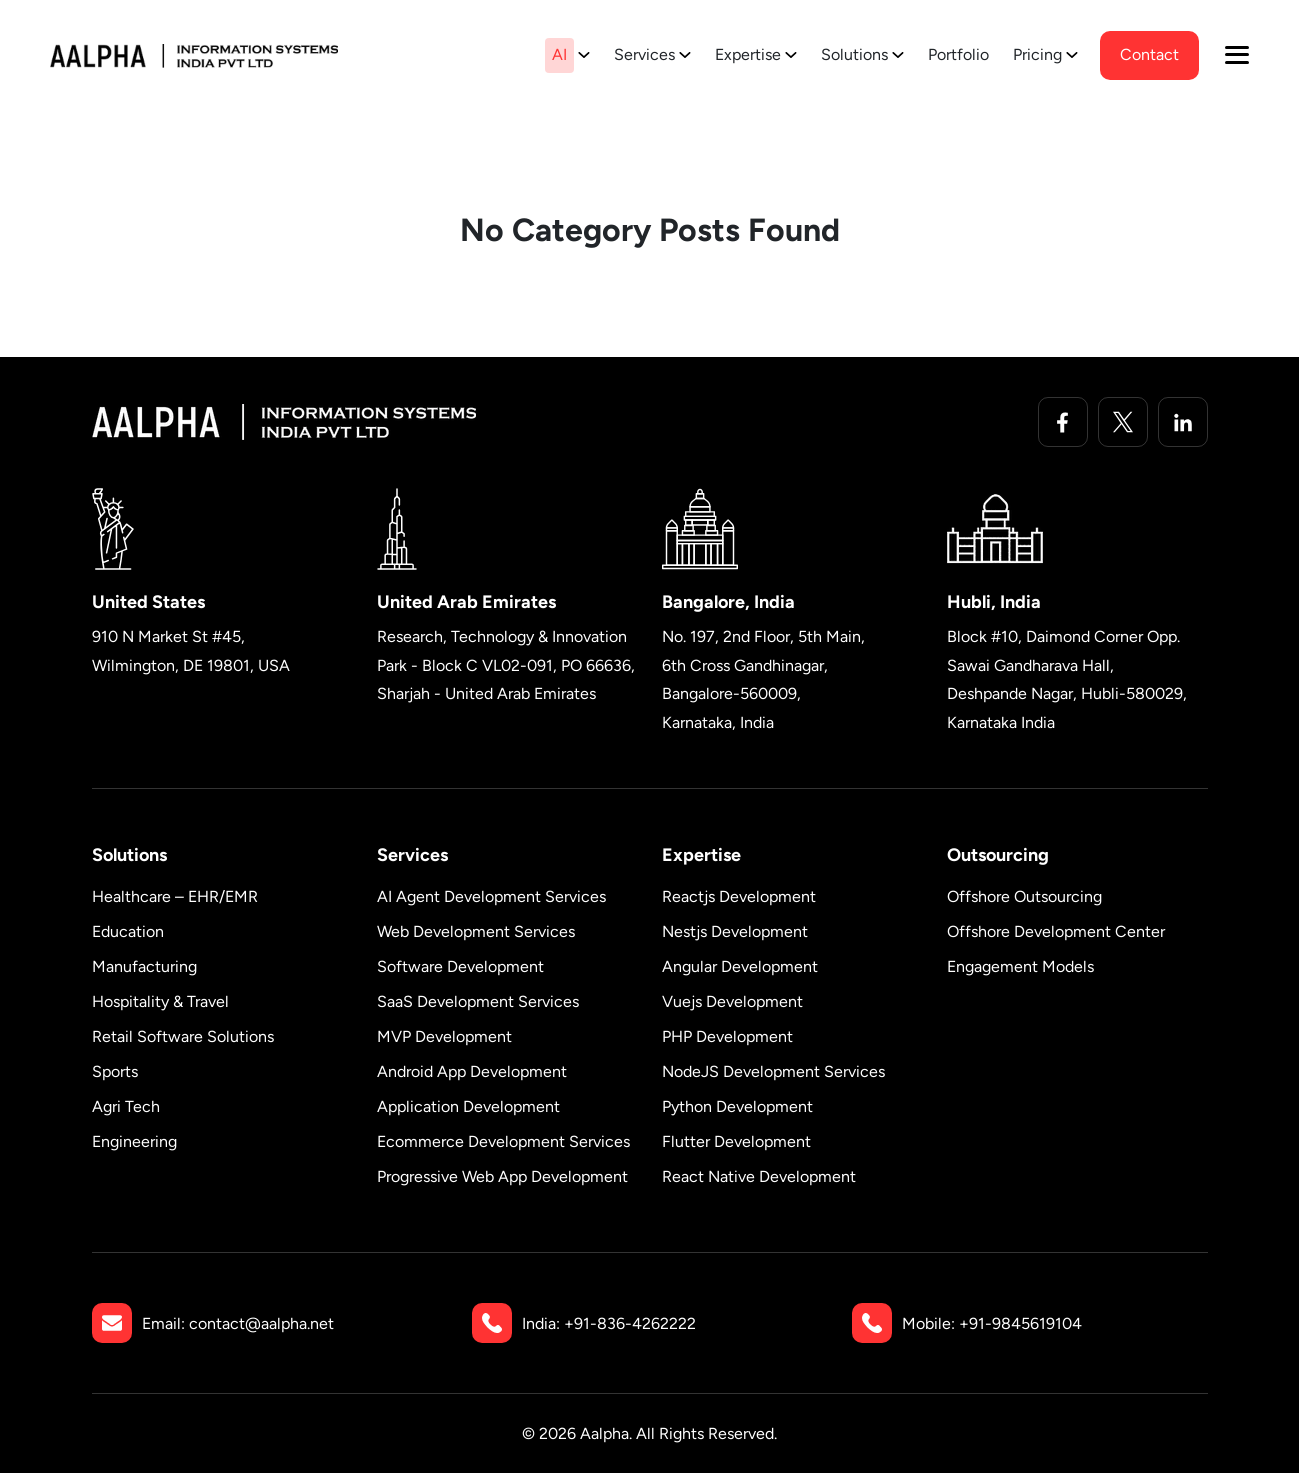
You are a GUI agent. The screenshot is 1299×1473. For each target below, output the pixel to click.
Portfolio (958, 54)
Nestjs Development (735, 931)
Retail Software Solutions (183, 1036)
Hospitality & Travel (160, 1001)
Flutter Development (736, 1141)
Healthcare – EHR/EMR (175, 896)
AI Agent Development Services (491, 896)
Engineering (134, 1141)
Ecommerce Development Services (503, 1141)
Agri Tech (126, 1106)
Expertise (748, 54)
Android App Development (472, 1071)
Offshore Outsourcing (1024, 896)
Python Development (737, 1106)
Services (644, 54)
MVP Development (444, 1036)
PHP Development (727, 1036)
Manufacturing (144, 966)
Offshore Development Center (1056, 931)
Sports (115, 1071)
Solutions (854, 54)
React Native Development (759, 1176)
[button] (1237, 55)
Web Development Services (476, 931)
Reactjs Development (739, 896)
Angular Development (740, 966)
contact (1149, 54)
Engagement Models (1020, 966)
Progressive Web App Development (502, 1176)
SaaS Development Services (478, 1001)
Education (128, 931)
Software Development (460, 966)
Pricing (1037, 54)
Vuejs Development (732, 1001)
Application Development (468, 1106)
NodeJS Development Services (773, 1071)
